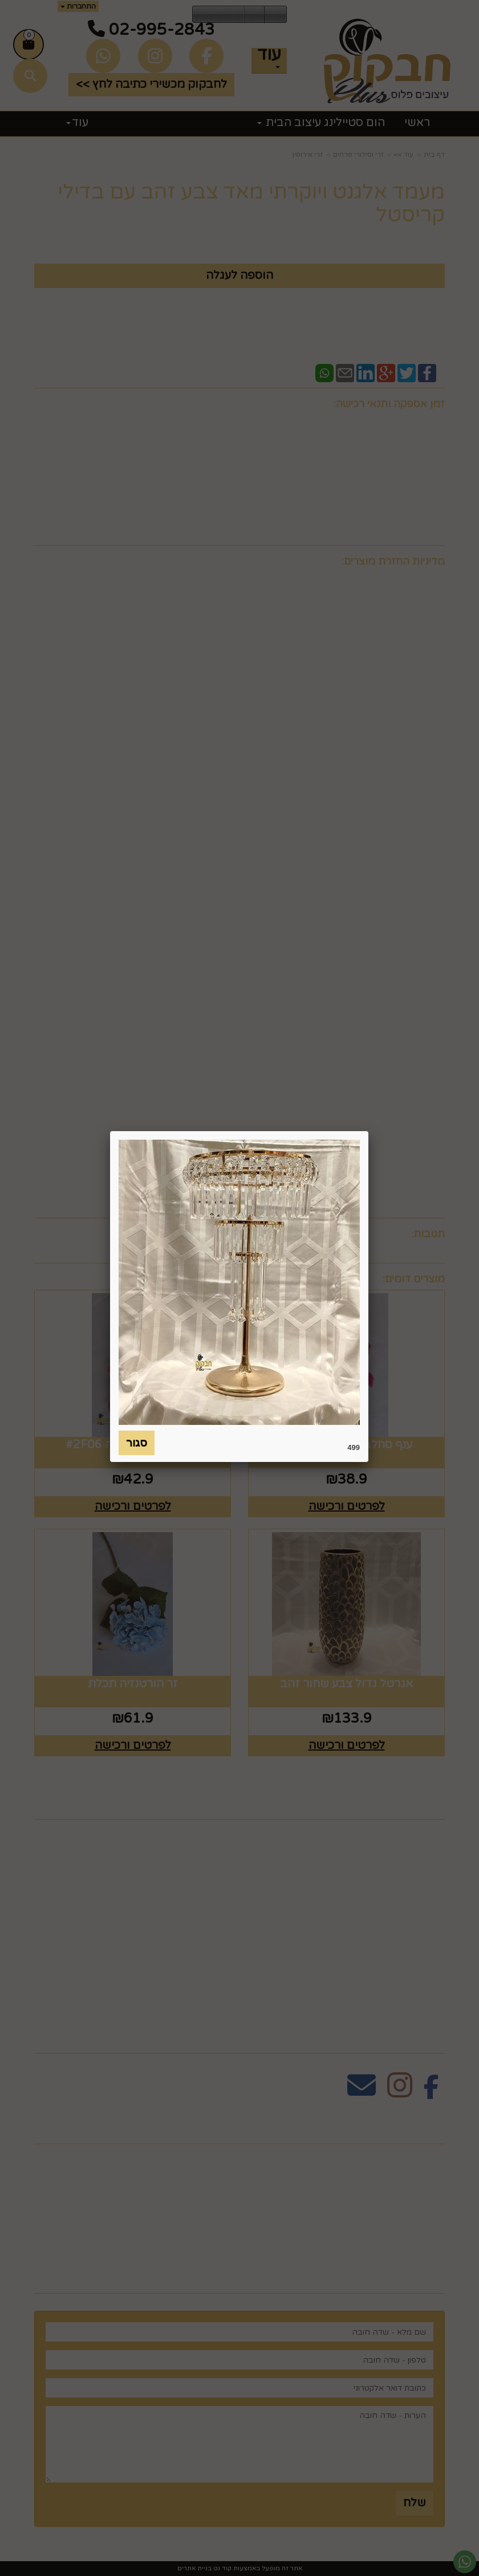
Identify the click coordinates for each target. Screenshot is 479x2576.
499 (353, 1447)
